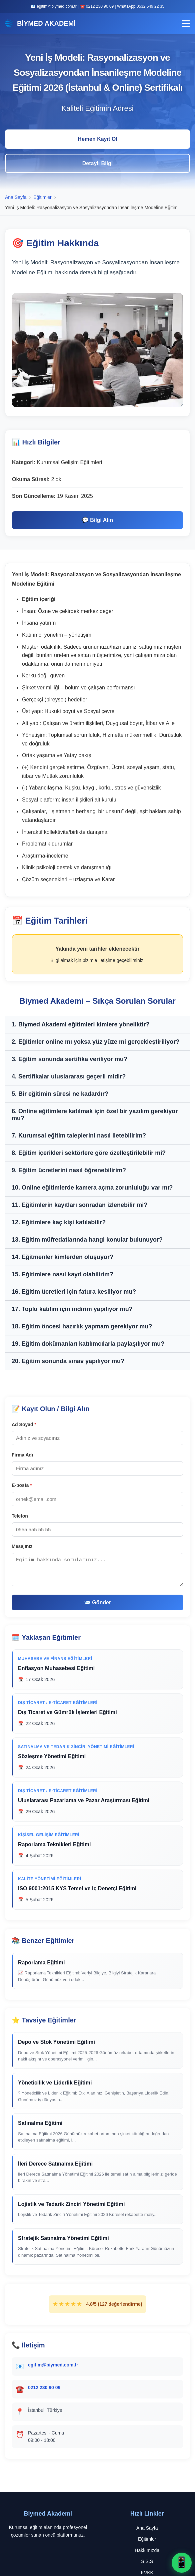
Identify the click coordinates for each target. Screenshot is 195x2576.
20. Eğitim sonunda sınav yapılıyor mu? (68, 1361)
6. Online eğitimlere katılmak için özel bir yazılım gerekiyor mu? (95, 1114)
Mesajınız (22, 1546)
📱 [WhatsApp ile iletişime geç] (181, 2562)
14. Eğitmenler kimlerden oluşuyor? (62, 1257)
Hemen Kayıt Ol (97, 139)
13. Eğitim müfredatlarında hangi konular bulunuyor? (87, 1239)
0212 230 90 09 (44, 2387)
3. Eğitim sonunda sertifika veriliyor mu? (69, 1059)
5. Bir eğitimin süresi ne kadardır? (60, 1093)
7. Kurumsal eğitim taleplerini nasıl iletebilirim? (79, 1135)
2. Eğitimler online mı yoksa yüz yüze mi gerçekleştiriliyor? (95, 1041)
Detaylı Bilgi (97, 163)
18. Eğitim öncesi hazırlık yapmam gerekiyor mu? (82, 1326)
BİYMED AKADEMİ (40, 23)
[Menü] (186, 23)
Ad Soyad (24, 1424)
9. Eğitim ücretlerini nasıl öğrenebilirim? (69, 1170)
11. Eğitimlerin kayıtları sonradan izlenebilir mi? (79, 1205)
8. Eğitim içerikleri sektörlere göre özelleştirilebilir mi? (89, 1153)
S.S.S (147, 2561)
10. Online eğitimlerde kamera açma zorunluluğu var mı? (92, 1187)
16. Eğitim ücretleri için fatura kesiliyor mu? (74, 1291)
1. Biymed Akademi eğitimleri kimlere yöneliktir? (81, 1024)
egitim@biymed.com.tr (53, 2364)
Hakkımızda (147, 2550)
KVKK (147, 2572)
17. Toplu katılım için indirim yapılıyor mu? (72, 1309)
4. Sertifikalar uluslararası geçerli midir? (69, 1076)
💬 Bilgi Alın (97, 520)
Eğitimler (147, 2539)
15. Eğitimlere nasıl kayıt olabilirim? (62, 1274)
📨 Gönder (97, 1602)
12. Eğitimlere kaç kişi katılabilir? (59, 1222)
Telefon (20, 1516)
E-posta (22, 1485)
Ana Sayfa (147, 2528)
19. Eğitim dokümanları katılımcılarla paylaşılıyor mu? (88, 1343)
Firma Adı (22, 1455)
